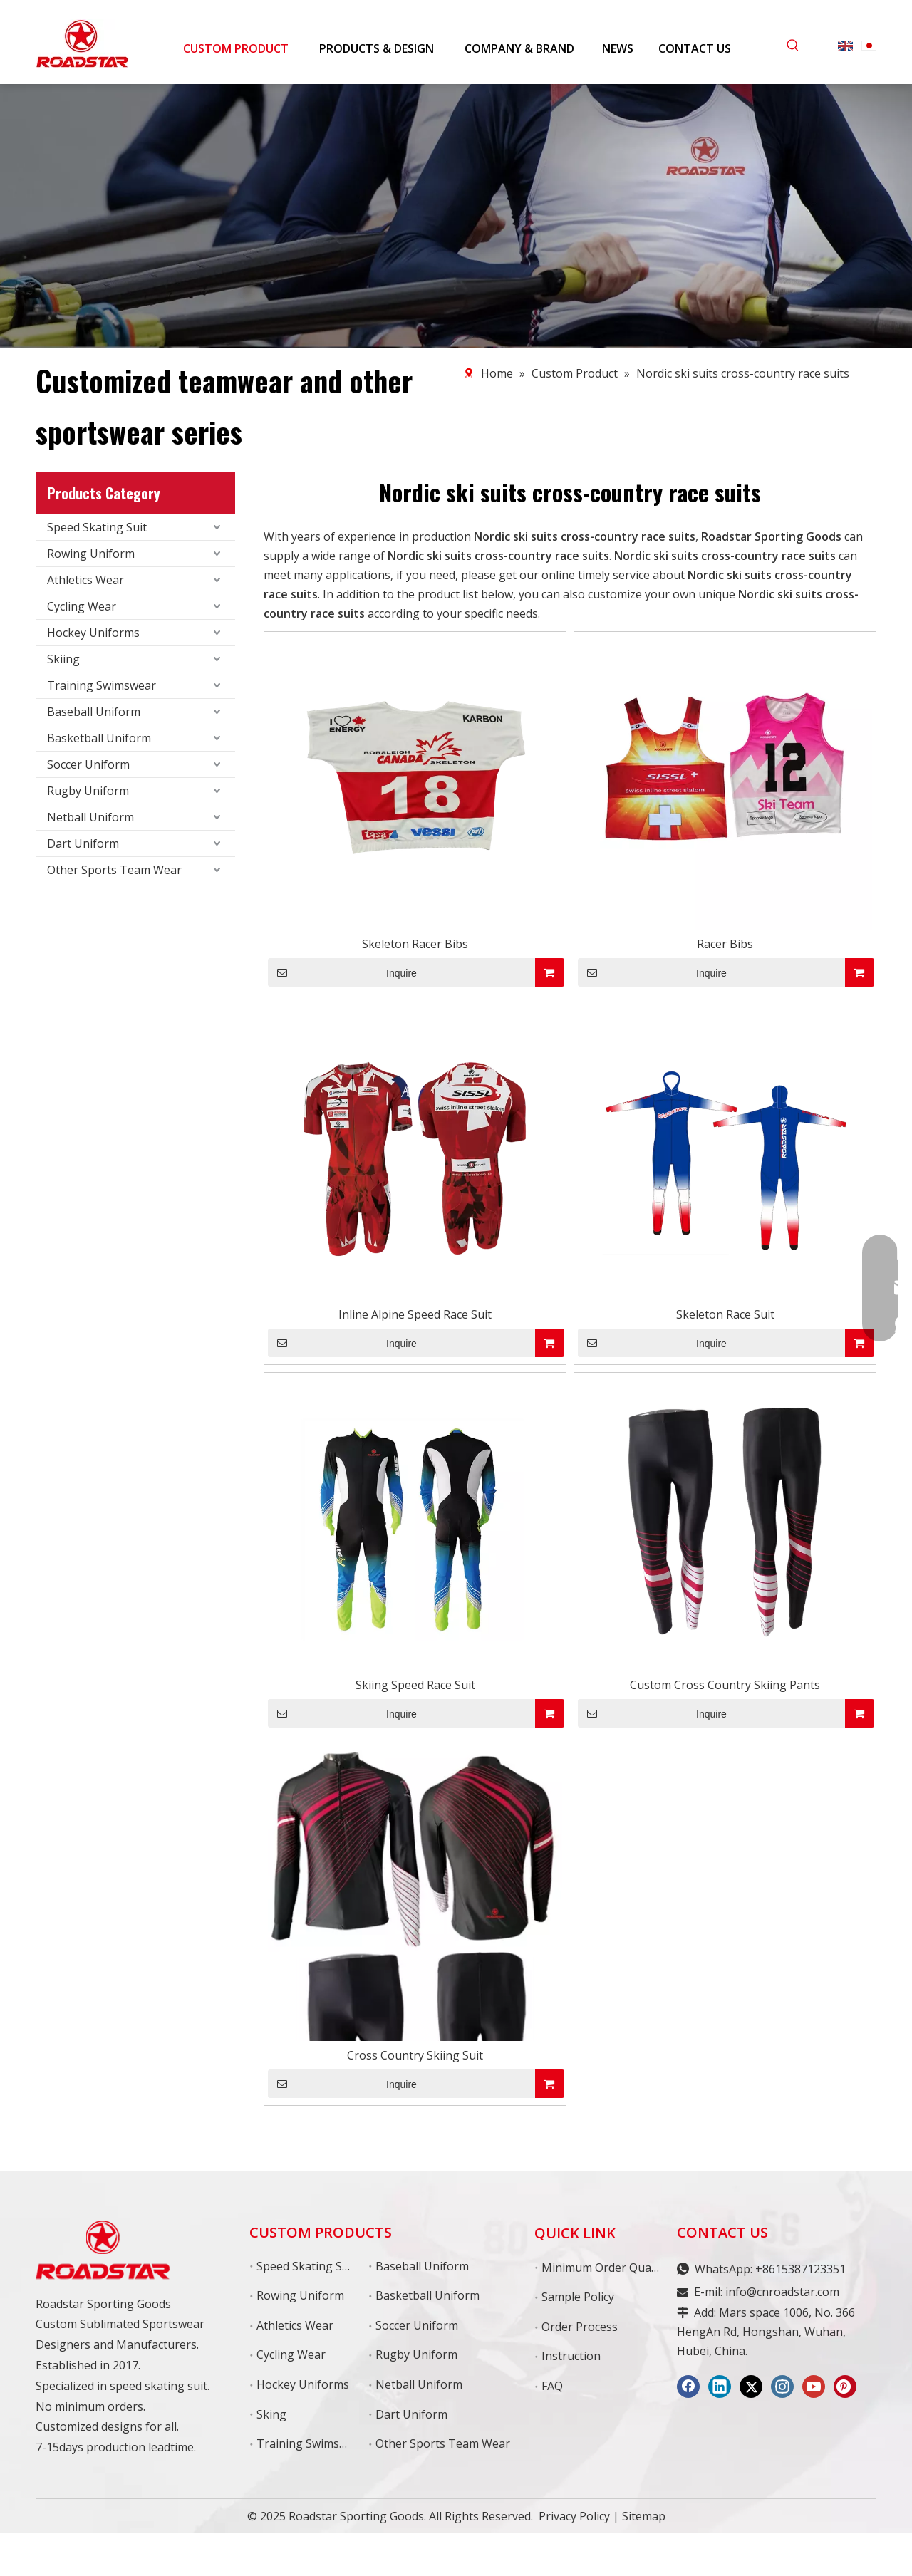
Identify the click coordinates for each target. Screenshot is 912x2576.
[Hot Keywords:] (793, 45)
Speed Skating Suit (97, 527)
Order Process (580, 2326)
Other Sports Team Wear (114, 870)
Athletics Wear (85, 580)
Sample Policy (578, 2297)
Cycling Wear (81, 606)
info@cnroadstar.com (782, 2292)
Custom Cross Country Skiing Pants (725, 1685)
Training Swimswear (101, 685)
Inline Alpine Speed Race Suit (415, 1314)
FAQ (552, 2386)
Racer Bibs (725, 944)
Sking (271, 2414)
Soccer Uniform (88, 764)
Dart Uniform (83, 843)
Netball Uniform (90, 817)
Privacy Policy (574, 2516)
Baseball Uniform (93, 712)
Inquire (342, 972)
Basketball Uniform (99, 738)
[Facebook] (688, 2386)
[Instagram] (782, 2386)
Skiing (63, 659)
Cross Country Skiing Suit (415, 2055)
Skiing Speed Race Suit (415, 1685)
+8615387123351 (800, 2269)
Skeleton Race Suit (725, 1314)
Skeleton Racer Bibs (415, 944)
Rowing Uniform (91, 553)
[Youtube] (813, 2386)
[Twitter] (751, 2386)
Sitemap (643, 2516)
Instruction (571, 2356)
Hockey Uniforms (93, 632)
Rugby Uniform (88, 791)
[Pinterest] (845, 2386)
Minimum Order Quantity (608, 2267)
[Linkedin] (719, 2386)
